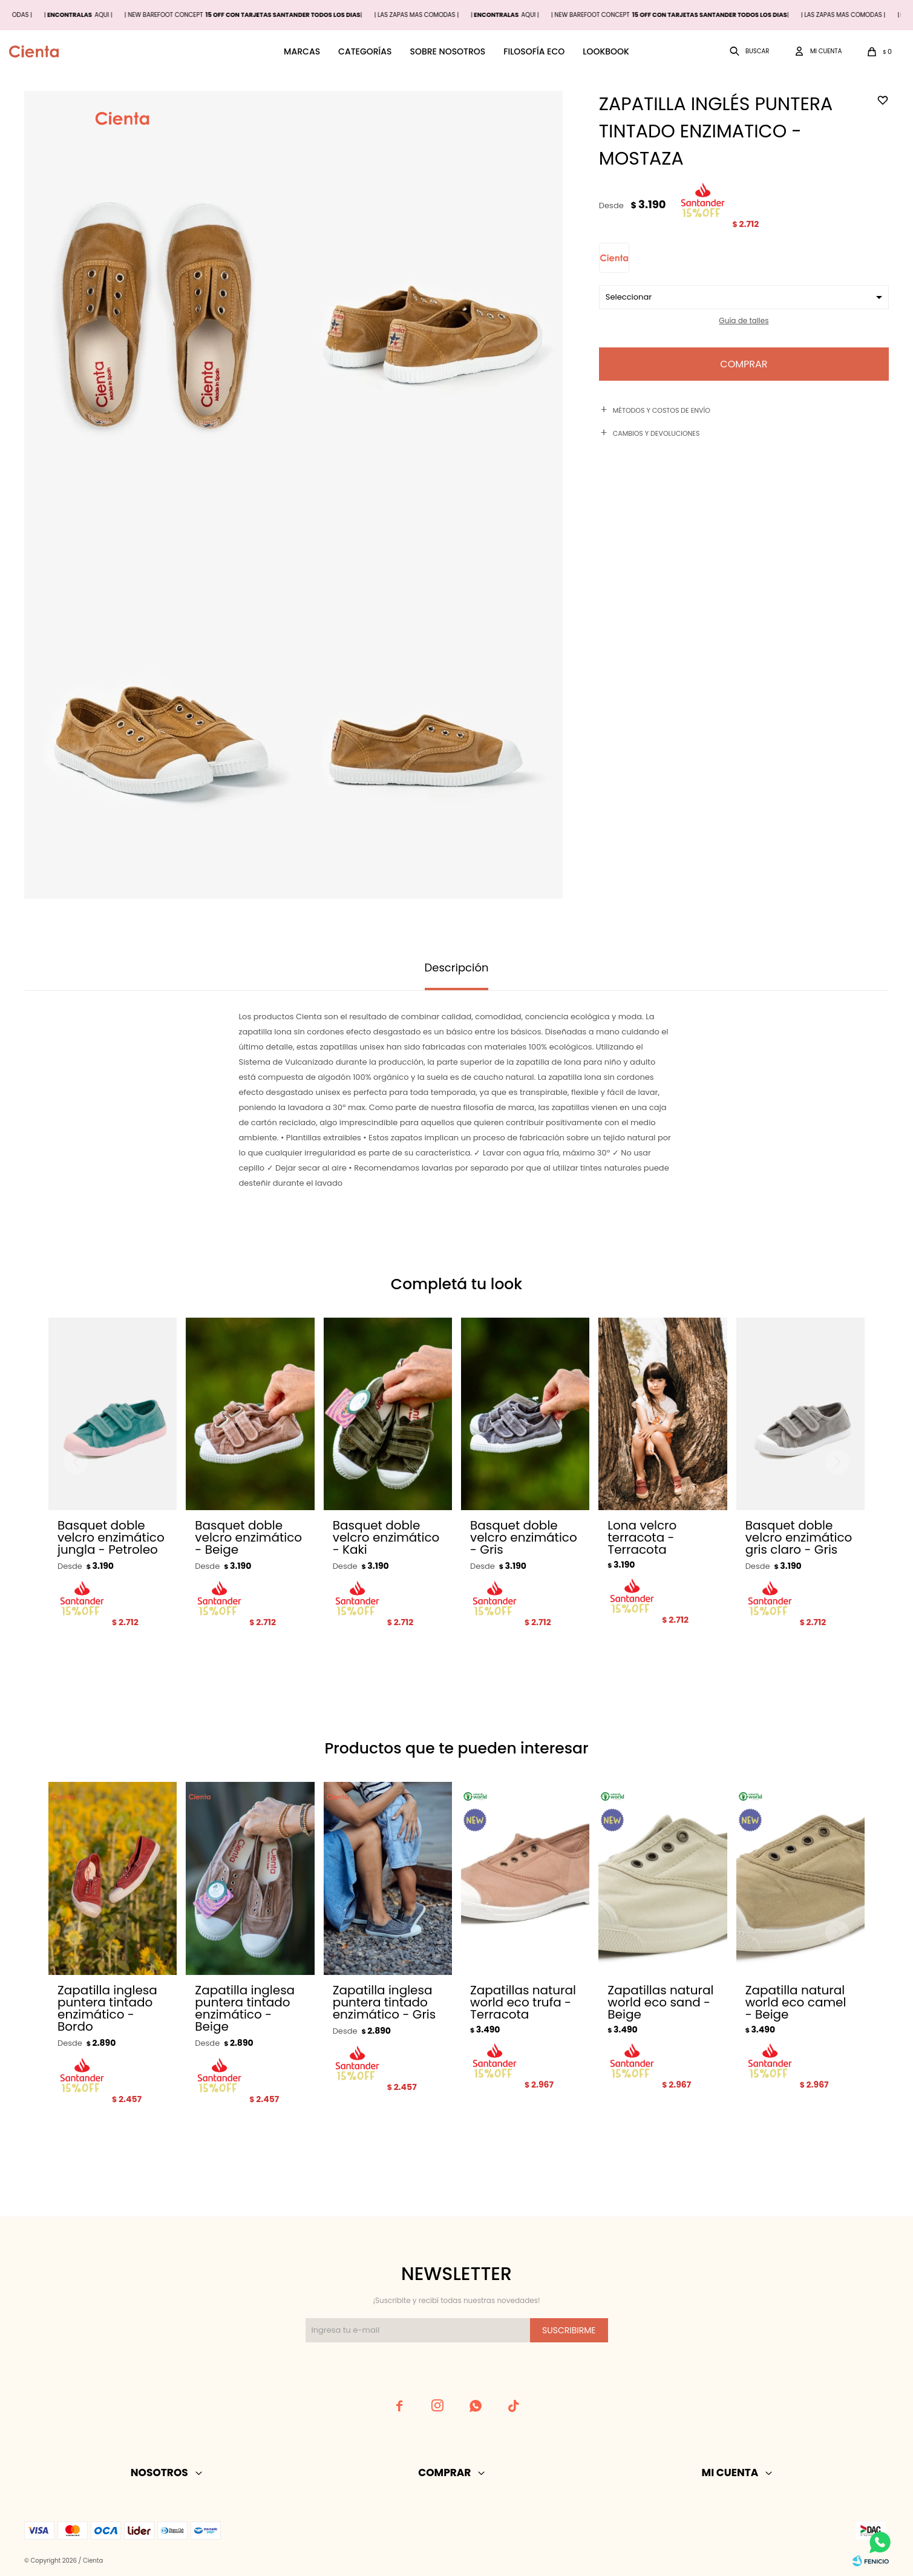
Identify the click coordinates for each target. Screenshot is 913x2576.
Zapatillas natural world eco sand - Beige (660, 2002)
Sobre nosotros (447, 51)
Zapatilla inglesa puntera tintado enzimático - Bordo (107, 2008)
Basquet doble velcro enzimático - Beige (248, 1537)
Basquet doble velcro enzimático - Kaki (386, 1537)
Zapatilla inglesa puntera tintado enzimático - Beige (245, 2008)
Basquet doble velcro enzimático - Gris (523, 1537)
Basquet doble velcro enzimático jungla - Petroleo (111, 1537)
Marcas (302, 51)
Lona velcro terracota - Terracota (641, 1537)
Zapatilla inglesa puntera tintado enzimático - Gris (384, 2002)
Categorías (364, 51)
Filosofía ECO (533, 51)
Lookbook (606, 51)
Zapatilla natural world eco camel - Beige (795, 2002)
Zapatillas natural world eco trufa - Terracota (523, 2002)
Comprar (743, 364)
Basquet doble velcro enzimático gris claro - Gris (798, 1537)
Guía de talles (743, 320)
